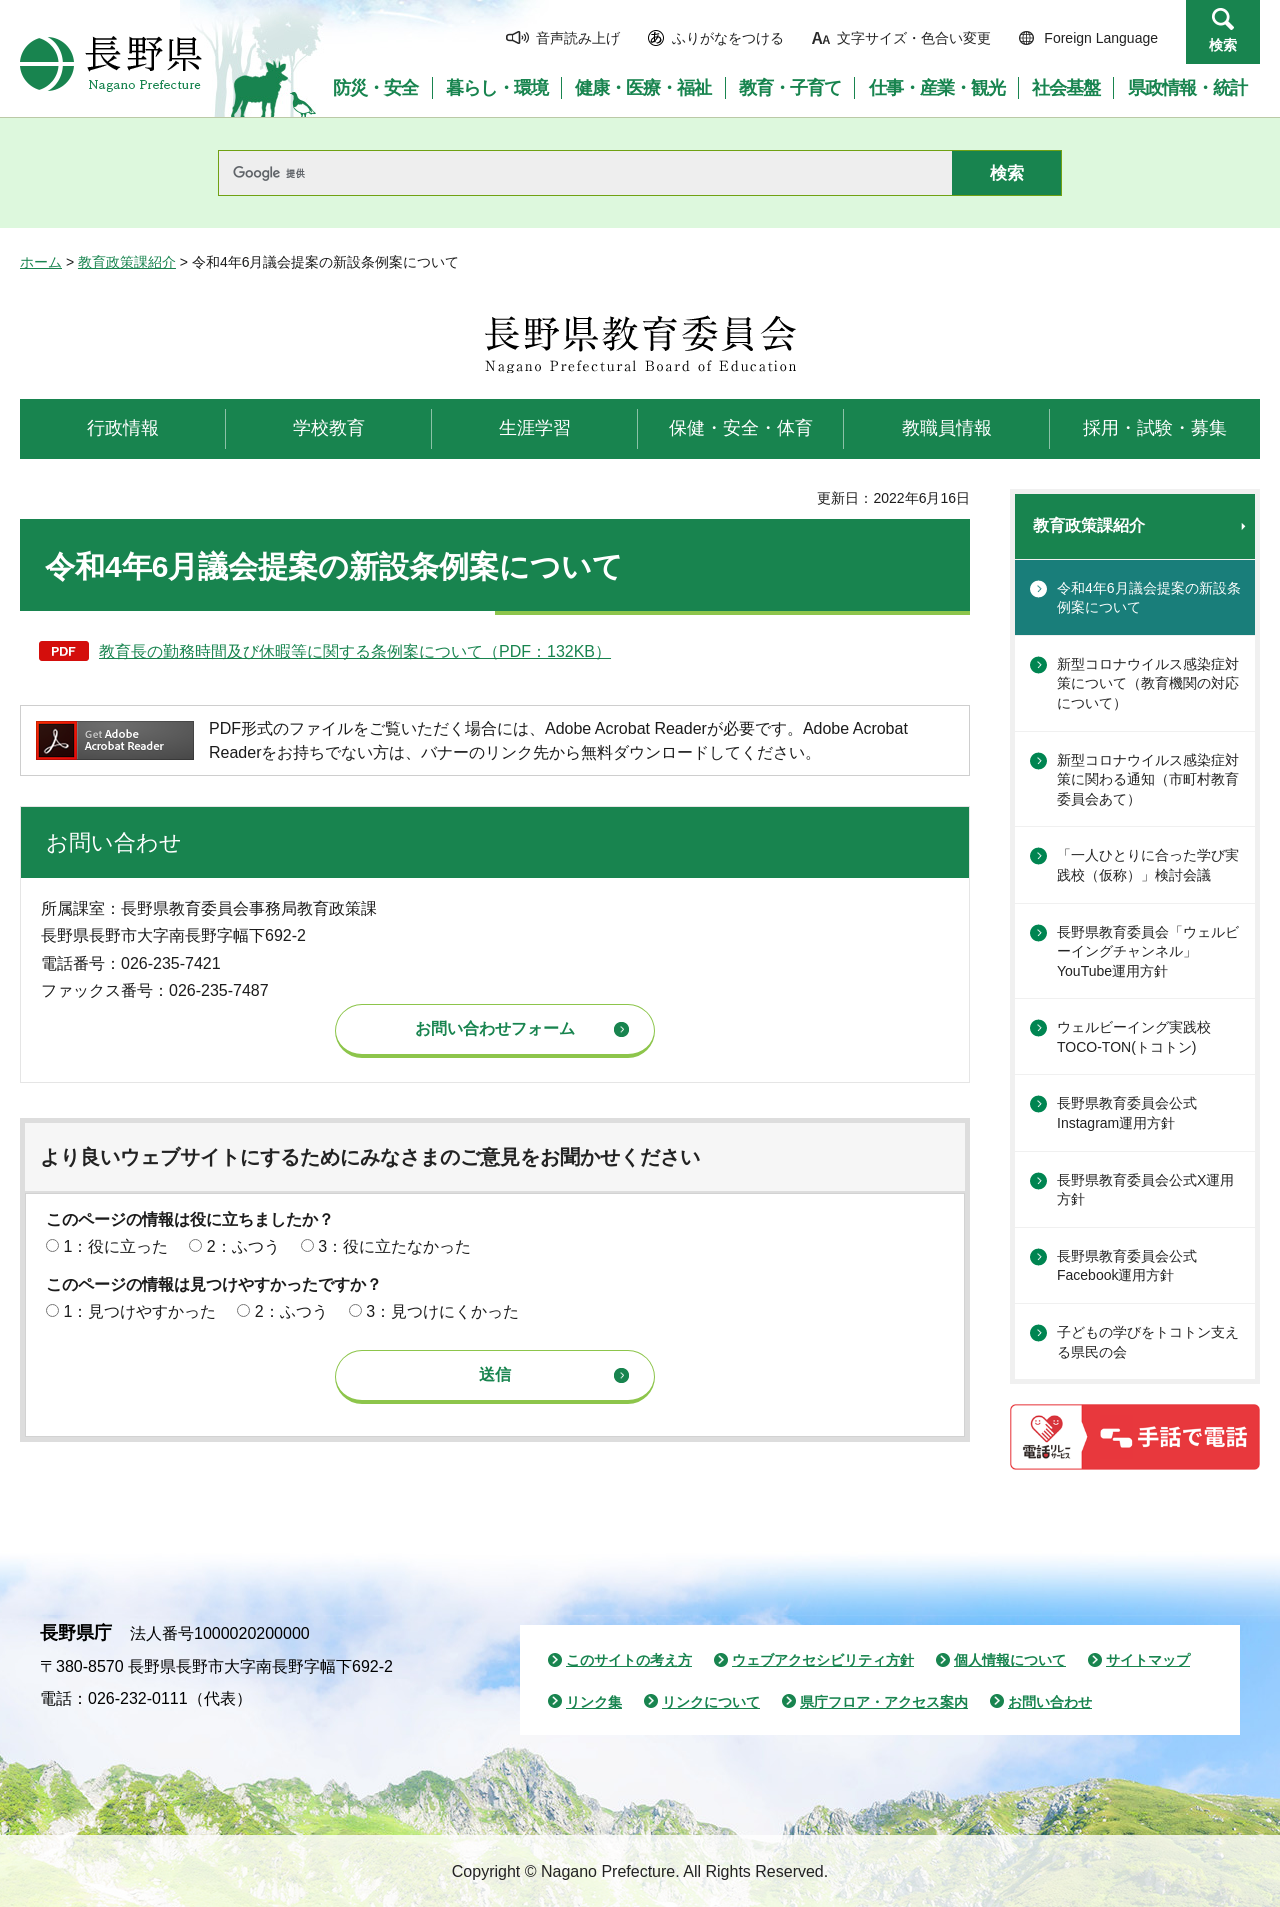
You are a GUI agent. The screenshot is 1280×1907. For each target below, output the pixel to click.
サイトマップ (1148, 1660)
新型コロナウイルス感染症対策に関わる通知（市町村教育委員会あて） (1148, 779)
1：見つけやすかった (139, 1311)
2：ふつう (243, 1246)
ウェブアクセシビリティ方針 (823, 1660)
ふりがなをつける (728, 38)
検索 (1223, 45)
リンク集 (594, 1702)
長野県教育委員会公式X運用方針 (1145, 1190)
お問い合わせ (1050, 1702)
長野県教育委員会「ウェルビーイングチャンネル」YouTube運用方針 (1148, 951)
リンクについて (711, 1702)
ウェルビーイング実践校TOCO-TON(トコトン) (1134, 1037)
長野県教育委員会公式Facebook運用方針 (1127, 1266)
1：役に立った (115, 1246)
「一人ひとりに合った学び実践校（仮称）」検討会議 (1148, 865)
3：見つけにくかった (442, 1311)
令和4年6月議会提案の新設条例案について (1149, 598)
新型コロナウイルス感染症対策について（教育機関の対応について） (1148, 683)
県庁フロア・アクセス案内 (884, 1702)
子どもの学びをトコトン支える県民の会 (1148, 1342)
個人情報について (1010, 1660)
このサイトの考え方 (629, 1660)
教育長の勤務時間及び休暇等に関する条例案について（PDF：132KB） (355, 651)
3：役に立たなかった (394, 1246)
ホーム (41, 262)
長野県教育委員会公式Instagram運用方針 (1127, 1113)
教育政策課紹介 (127, 262)
